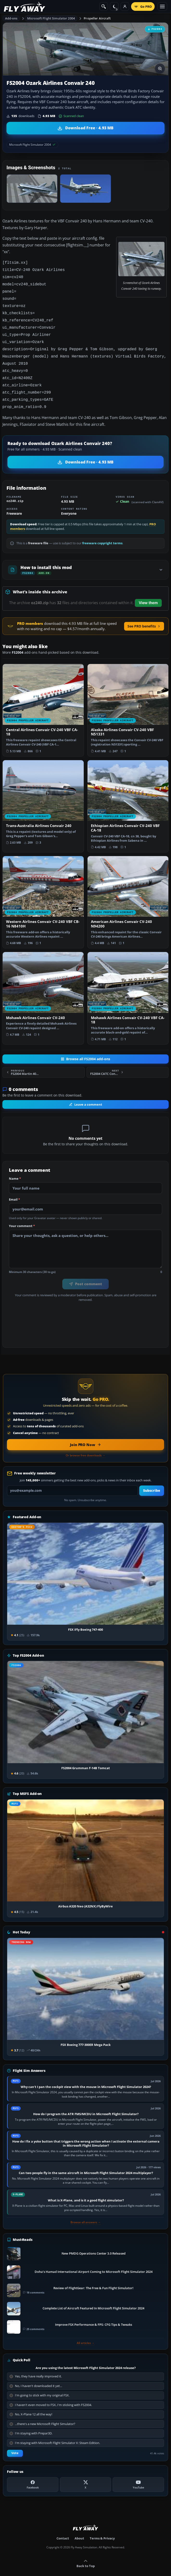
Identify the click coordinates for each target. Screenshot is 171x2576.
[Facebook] (32, 2474)
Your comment (22, 1216)
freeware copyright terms (102, 533)
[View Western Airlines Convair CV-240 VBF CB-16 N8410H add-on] (43, 892)
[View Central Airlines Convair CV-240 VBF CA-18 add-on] (43, 700)
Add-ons (11, 18)
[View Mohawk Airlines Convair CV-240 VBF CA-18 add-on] (128, 988)
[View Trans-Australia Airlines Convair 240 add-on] (43, 794)
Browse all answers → (85, 2212)
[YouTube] (138, 2474)
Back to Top (85, 2553)
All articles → (86, 2333)
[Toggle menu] (162, 6)
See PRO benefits (144, 616)
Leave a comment (85, 1094)
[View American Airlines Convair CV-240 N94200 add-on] (128, 892)
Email (14, 1189)
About (79, 2528)
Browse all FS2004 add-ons (85, 1049)
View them (148, 593)
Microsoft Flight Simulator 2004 (51, 18)
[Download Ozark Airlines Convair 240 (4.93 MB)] (85, 128)
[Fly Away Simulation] (24, 7)
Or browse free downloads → (85, 1445)
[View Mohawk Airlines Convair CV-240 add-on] (43, 985)
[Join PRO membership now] (85, 1434)
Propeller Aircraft (97, 18)
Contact (63, 2528)
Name (15, 1169)
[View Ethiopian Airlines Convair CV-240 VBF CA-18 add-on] (128, 796)
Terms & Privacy (102, 2528)
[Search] (103, 6)
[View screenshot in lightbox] (160, 68)
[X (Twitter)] (85, 2474)
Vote (15, 2443)
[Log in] (124, 6)
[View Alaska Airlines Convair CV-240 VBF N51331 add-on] (128, 700)
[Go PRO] (143, 6)
